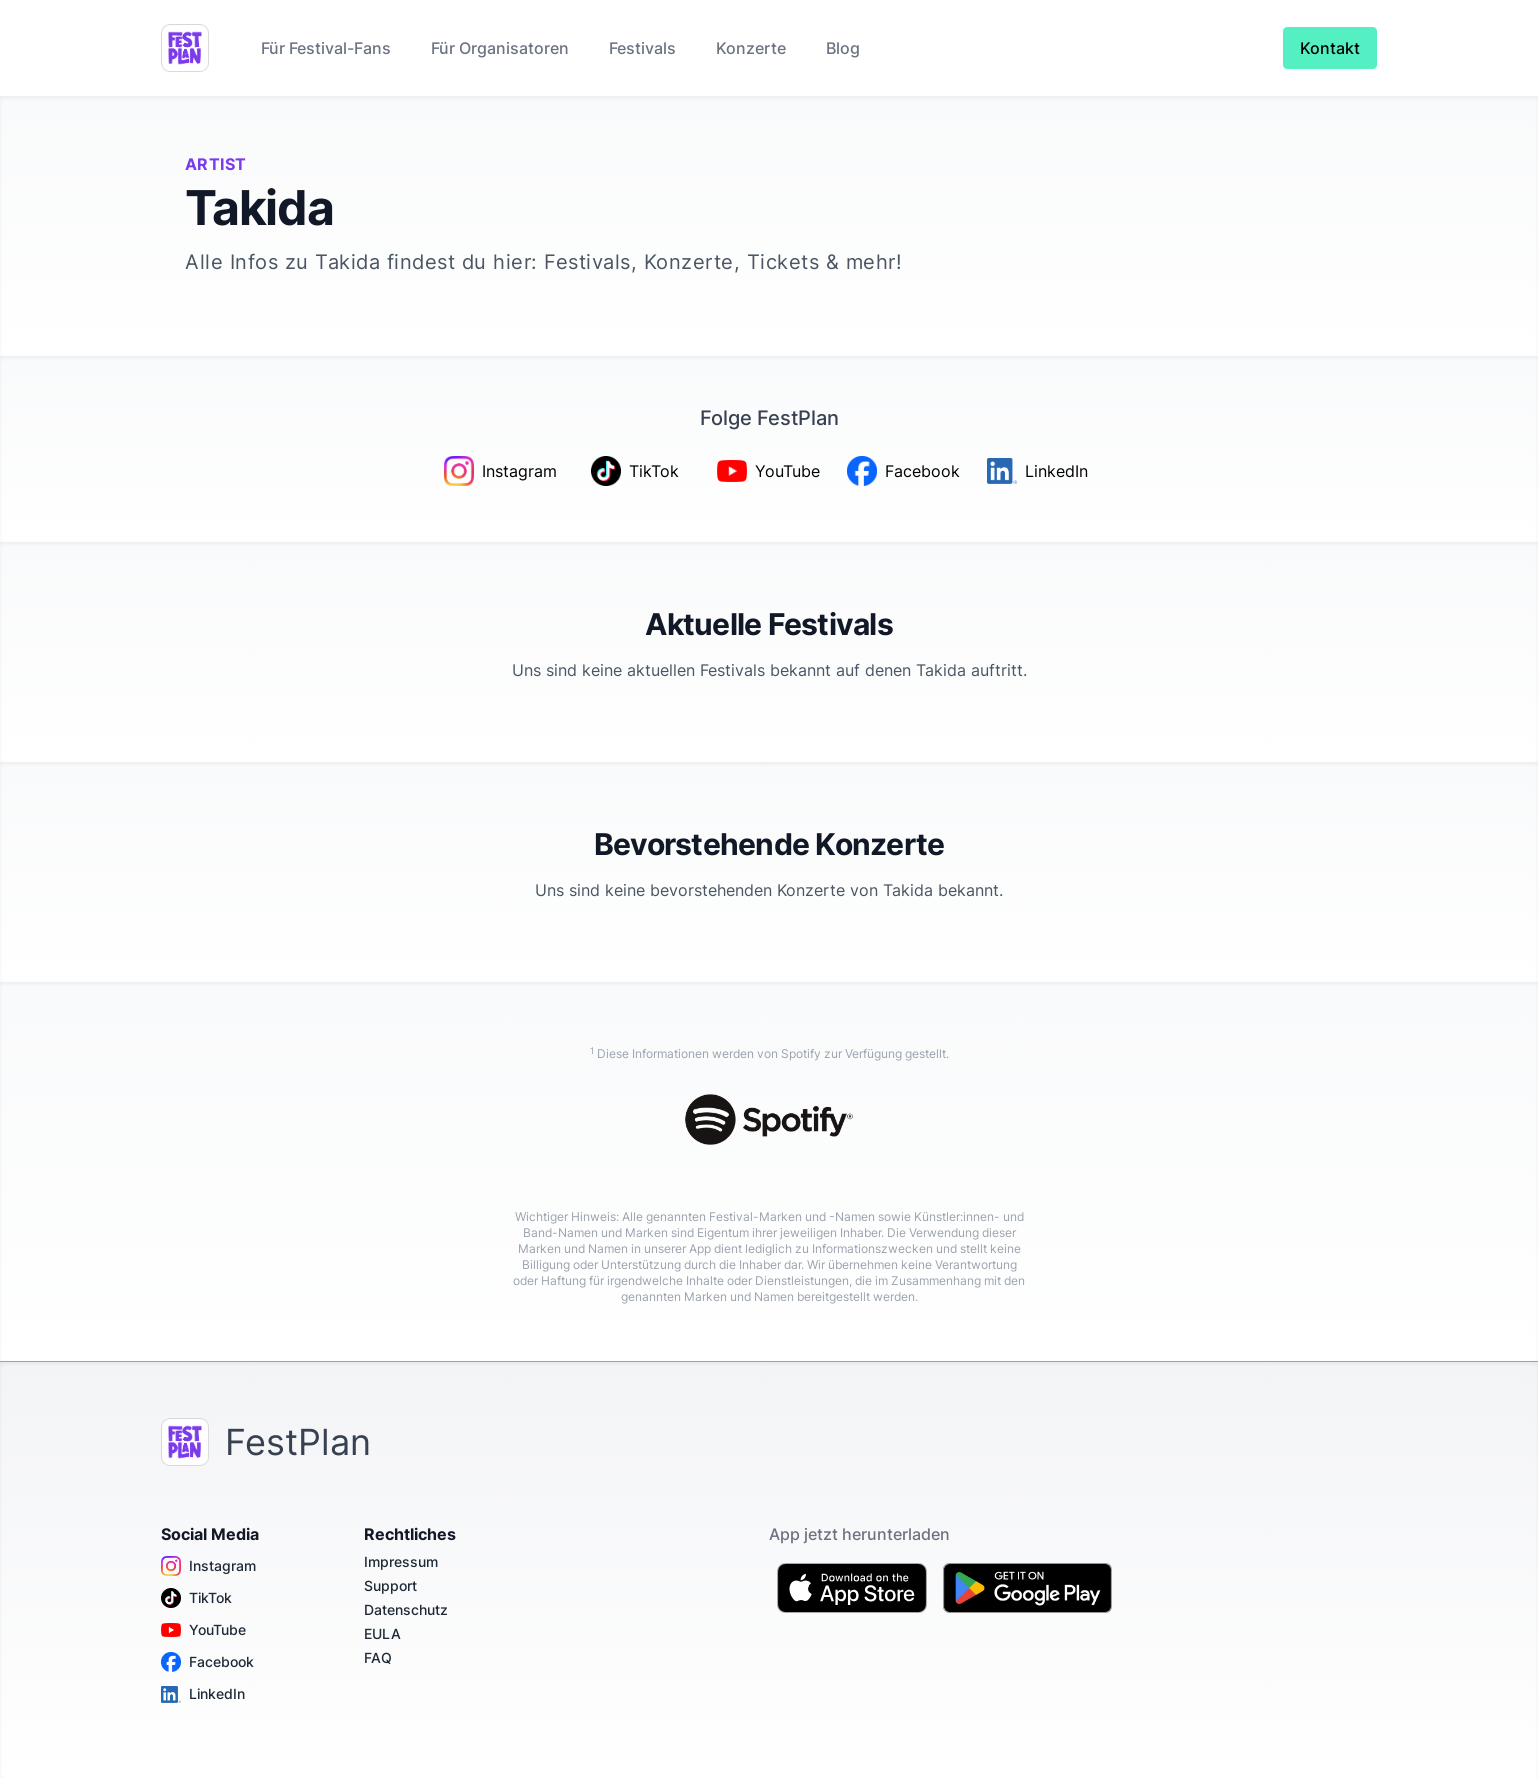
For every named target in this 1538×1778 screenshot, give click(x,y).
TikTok (196, 1598)
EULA (382, 1633)
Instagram (208, 1566)
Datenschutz (406, 1609)
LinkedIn (203, 1694)
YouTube (203, 1630)
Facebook (207, 1662)
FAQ (378, 1657)
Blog (843, 48)
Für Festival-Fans (326, 48)
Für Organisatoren (500, 48)
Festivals (642, 48)
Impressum (401, 1561)
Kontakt (1330, 48)
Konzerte (751, 48)
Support (390, 1585)
